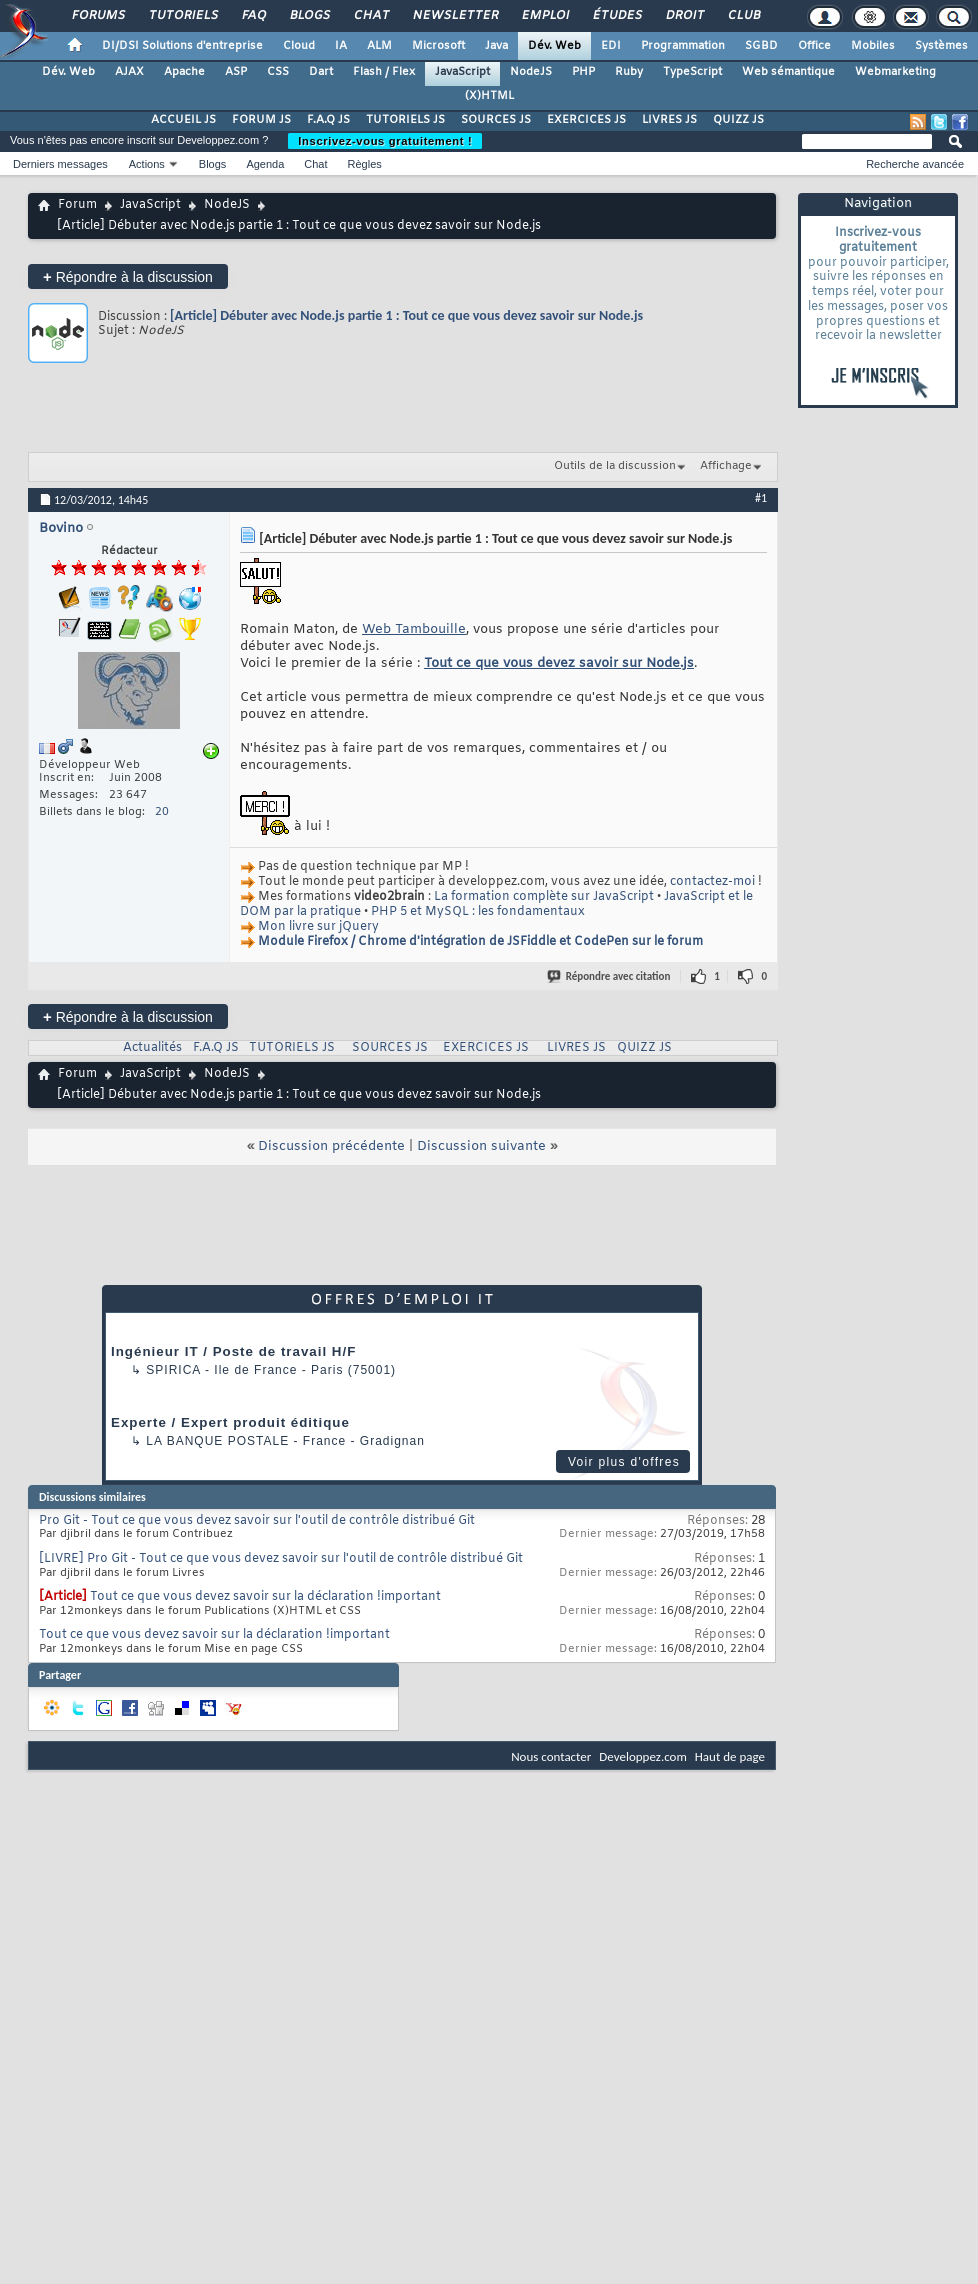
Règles (365, 164)
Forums (97, 16)
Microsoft (438, 46)
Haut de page (730, 1756)
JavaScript (462, 72)
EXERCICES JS (586, 120)
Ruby (629, 72)
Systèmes (941, 46)
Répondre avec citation (610, 976)
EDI (611, 46)
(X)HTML (489, 96)
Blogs (309, 16)
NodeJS (531, 72)
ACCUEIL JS (183, 120)
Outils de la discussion (615, 466)
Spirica (173, 1370)
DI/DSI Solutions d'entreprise (182, 46)
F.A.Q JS (328, 120)
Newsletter (454, 16)
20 (162, 812)
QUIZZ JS (738, 120)
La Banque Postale (217, 1441)
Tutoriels (182, 16)
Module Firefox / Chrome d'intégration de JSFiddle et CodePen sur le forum (480, 942)
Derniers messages (60, 164)
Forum (77, 205)
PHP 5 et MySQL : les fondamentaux (478, 912)
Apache (184, 72)
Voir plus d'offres (624, 1462)
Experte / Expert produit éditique (230, 1422)
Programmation (683, 46)
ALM (379, 46)
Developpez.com (643, 1756)
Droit (684, 16)
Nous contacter (551, 1756)
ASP (236, 72)
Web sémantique (788, 72)
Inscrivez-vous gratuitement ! (385, 141)
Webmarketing (895, 72)
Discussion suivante (481, 1146)
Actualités (152, 1048)
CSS (278, 72)
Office (814, 46)
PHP (583, 72)
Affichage (726, 466)
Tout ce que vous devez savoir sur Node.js (559, 663)
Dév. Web (554, 46)
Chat (370, 16)
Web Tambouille (414, 629)
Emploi (544, 16)
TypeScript (692, 72)
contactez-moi (712, 882)
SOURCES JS (496, 120)
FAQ (253, 16)
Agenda (265, 164)
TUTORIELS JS (405, 120)
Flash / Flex (384, 72)
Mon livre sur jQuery (318, 927)
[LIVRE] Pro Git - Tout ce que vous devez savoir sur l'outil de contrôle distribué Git (281, 1559)
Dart (321, 72)
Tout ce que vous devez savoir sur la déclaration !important (265, 1597)
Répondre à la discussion (128, 276)
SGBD (761, 46)
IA (341, 46)
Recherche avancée (915, 164)
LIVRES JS (669, 120)
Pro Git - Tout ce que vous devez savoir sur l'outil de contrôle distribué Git (257, 1521)
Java (496, 46)
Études (616, 16)
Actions (147, 164)
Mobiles (873, 46)
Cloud (299, 46)
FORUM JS (261, 120)
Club (743, 16)
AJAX (129, 72)
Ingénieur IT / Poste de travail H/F (233, 1351)
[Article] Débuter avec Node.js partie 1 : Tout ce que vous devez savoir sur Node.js (406, 315)
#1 (761, 498)
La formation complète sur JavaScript (544, 897)
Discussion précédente (331, 1146)
